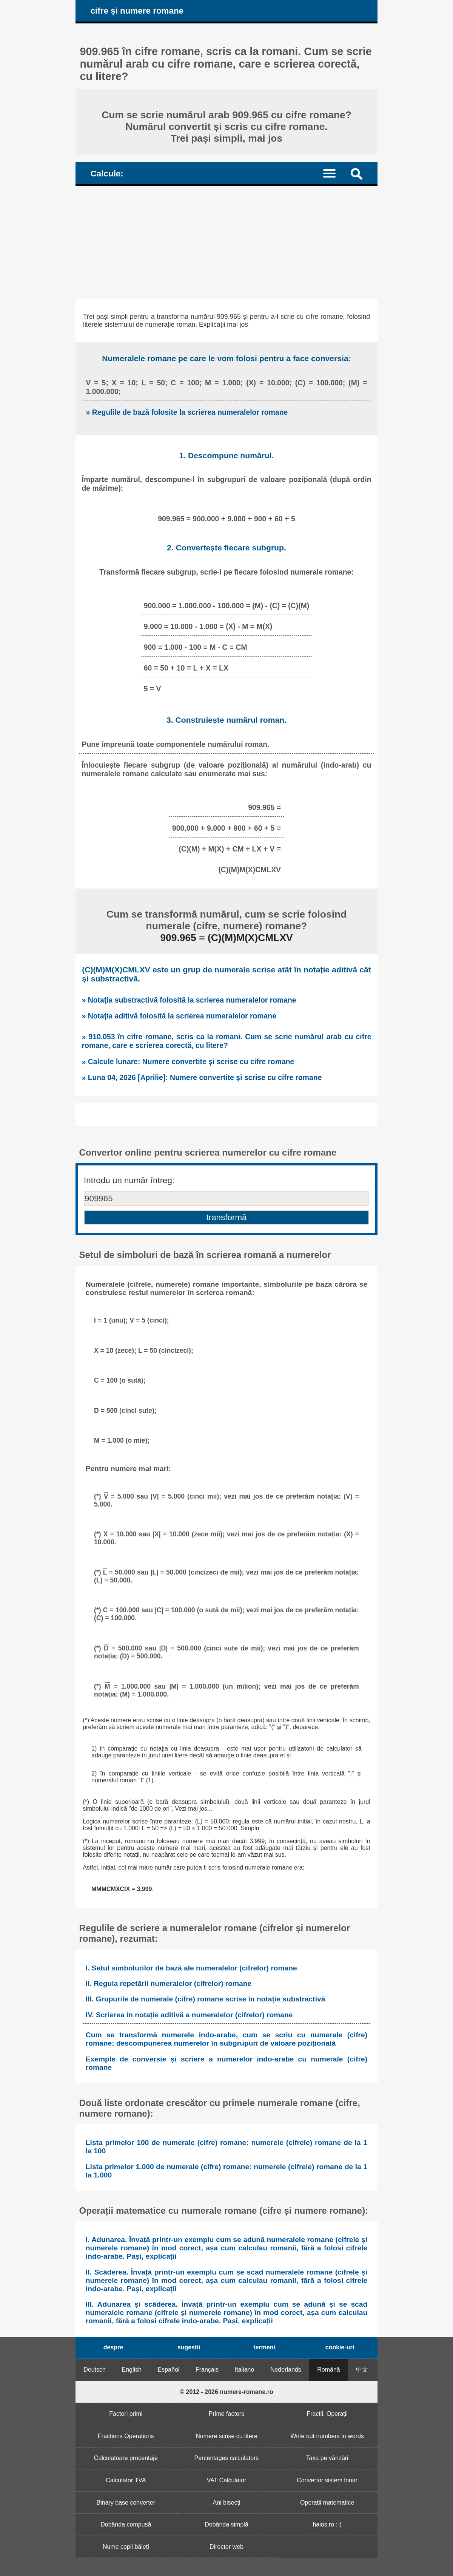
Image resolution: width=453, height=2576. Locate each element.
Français (207, 2369)
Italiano (244, 2369)
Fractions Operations (126, 2436)
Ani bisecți (226, 2502)
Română (328, 2369)
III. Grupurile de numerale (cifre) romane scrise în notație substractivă (205, 1999)
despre (113, 2347)
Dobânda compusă (125, 2524)
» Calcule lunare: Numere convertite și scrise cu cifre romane (188, 1061)
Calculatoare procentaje (126, 2458)
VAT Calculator (227, 2480)
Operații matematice (327, 2502)
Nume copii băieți (126, 2547)
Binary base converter (126, 2502)
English (132, 2369)
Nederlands (285, 2369)
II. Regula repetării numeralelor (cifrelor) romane (168, 1983)
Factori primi (125, 2414)
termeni (264, 2347)
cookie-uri (339, 2347)
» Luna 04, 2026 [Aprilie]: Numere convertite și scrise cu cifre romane (202, 1077)
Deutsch (94, 2369)
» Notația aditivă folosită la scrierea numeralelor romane (179, 1016)
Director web (226, 2547)
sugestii (188, 2347)
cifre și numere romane (137, 10)
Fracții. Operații (327, 2414)
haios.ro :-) (327, 2524)
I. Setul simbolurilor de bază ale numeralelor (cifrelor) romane (191, 1968)
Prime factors (226, 2414)
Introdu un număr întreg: (129, 1180)
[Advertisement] (227, 242)
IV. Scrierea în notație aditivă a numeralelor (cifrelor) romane (189, 2015)
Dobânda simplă (226, 2524)
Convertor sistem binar (327, 2480)
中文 (362, 2369)
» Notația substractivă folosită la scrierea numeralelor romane (189, 1000)
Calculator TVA (126, 2480)
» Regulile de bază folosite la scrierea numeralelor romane (187, 412)
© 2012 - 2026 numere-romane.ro (226, 2392)
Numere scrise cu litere (226, 2436)
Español (169, 2369)
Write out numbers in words (327, 2436)
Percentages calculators (226, 2458)
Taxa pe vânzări (327, 2458)
